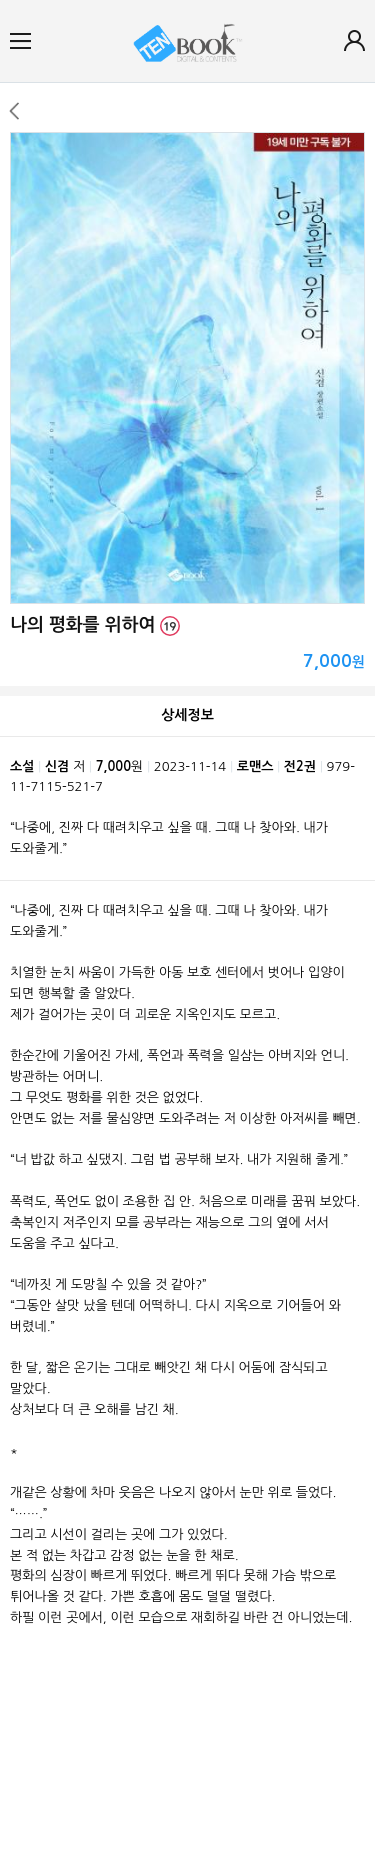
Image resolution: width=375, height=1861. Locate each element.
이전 (13, 111)
